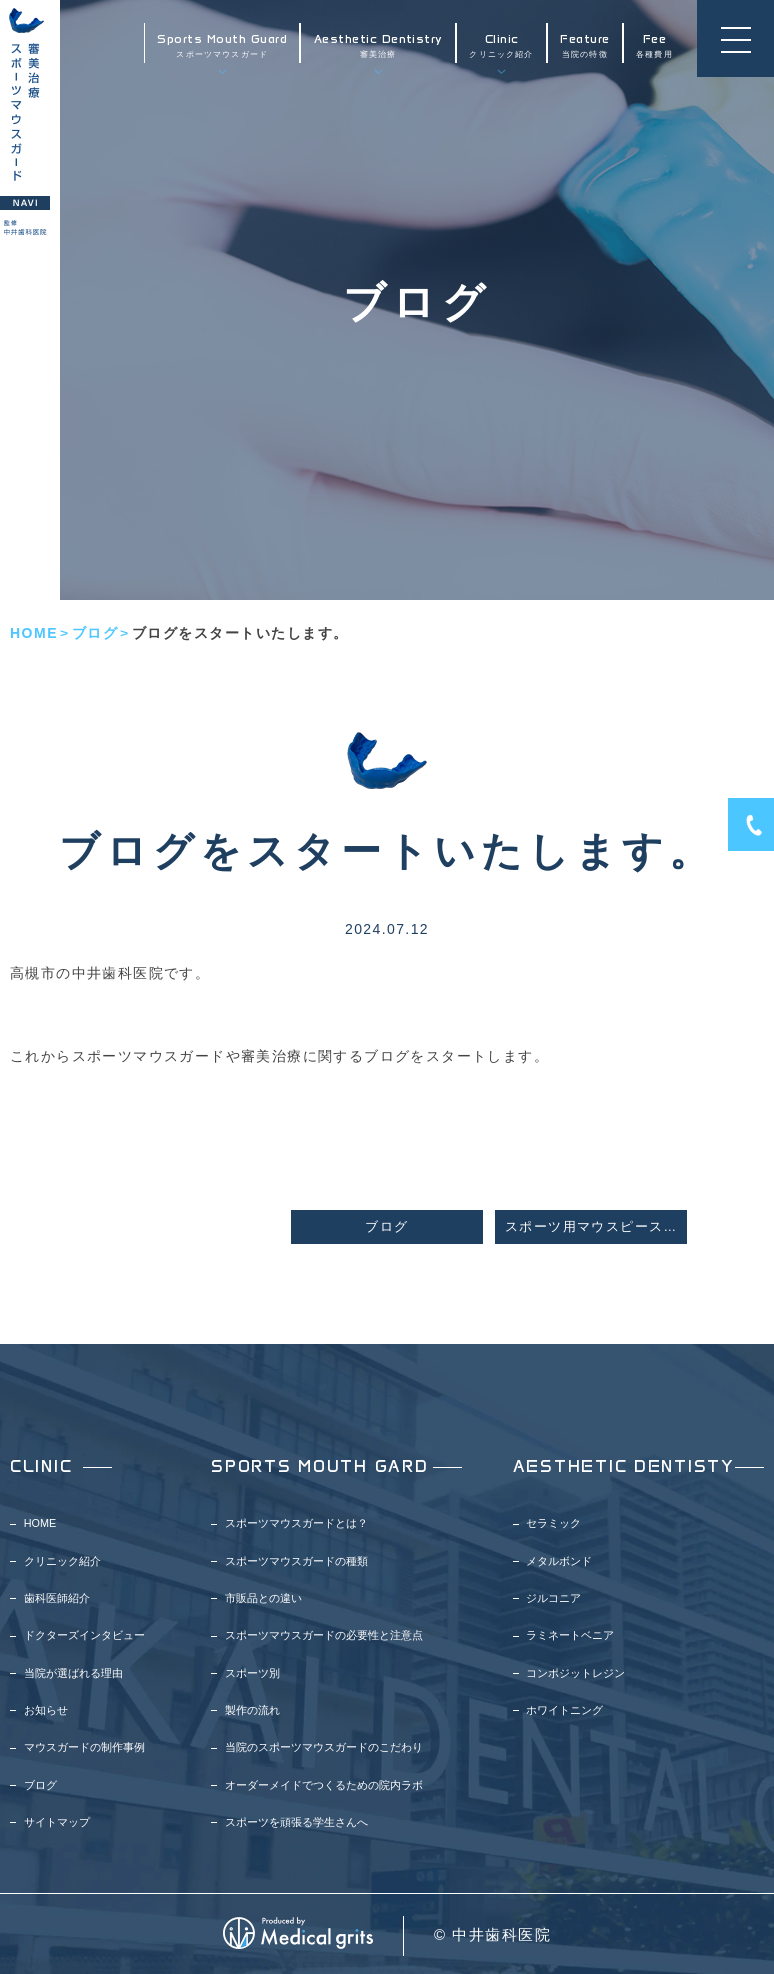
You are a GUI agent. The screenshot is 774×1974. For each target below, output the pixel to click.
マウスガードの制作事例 (84, 1747)
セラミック (553, 1523)
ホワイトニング (564, 1710)
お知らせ (46, 1710)
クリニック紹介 (501, 44)
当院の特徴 (584, 44)
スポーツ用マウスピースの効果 (596, 1227)
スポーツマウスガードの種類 (296, 1561)
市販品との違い (263, 1598)
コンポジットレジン (575, 1673)
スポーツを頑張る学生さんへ (296, 1822)
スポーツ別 (252, 1673)
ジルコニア (553, 1598)
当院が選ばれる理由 (73, 1673)
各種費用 (654, 44)
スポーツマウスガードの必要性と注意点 (324, 1635)
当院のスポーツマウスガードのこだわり (324, 1747)
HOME (34, 633)
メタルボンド (559, 1561)
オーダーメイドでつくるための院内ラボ (324, 1785)
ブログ (95, 633)
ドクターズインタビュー (84, 1635)
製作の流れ (252, 1710)
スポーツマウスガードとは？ (296, 1523)
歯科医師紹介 (57, 1598)
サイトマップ (57, 1822)
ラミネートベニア (570, 1635)
